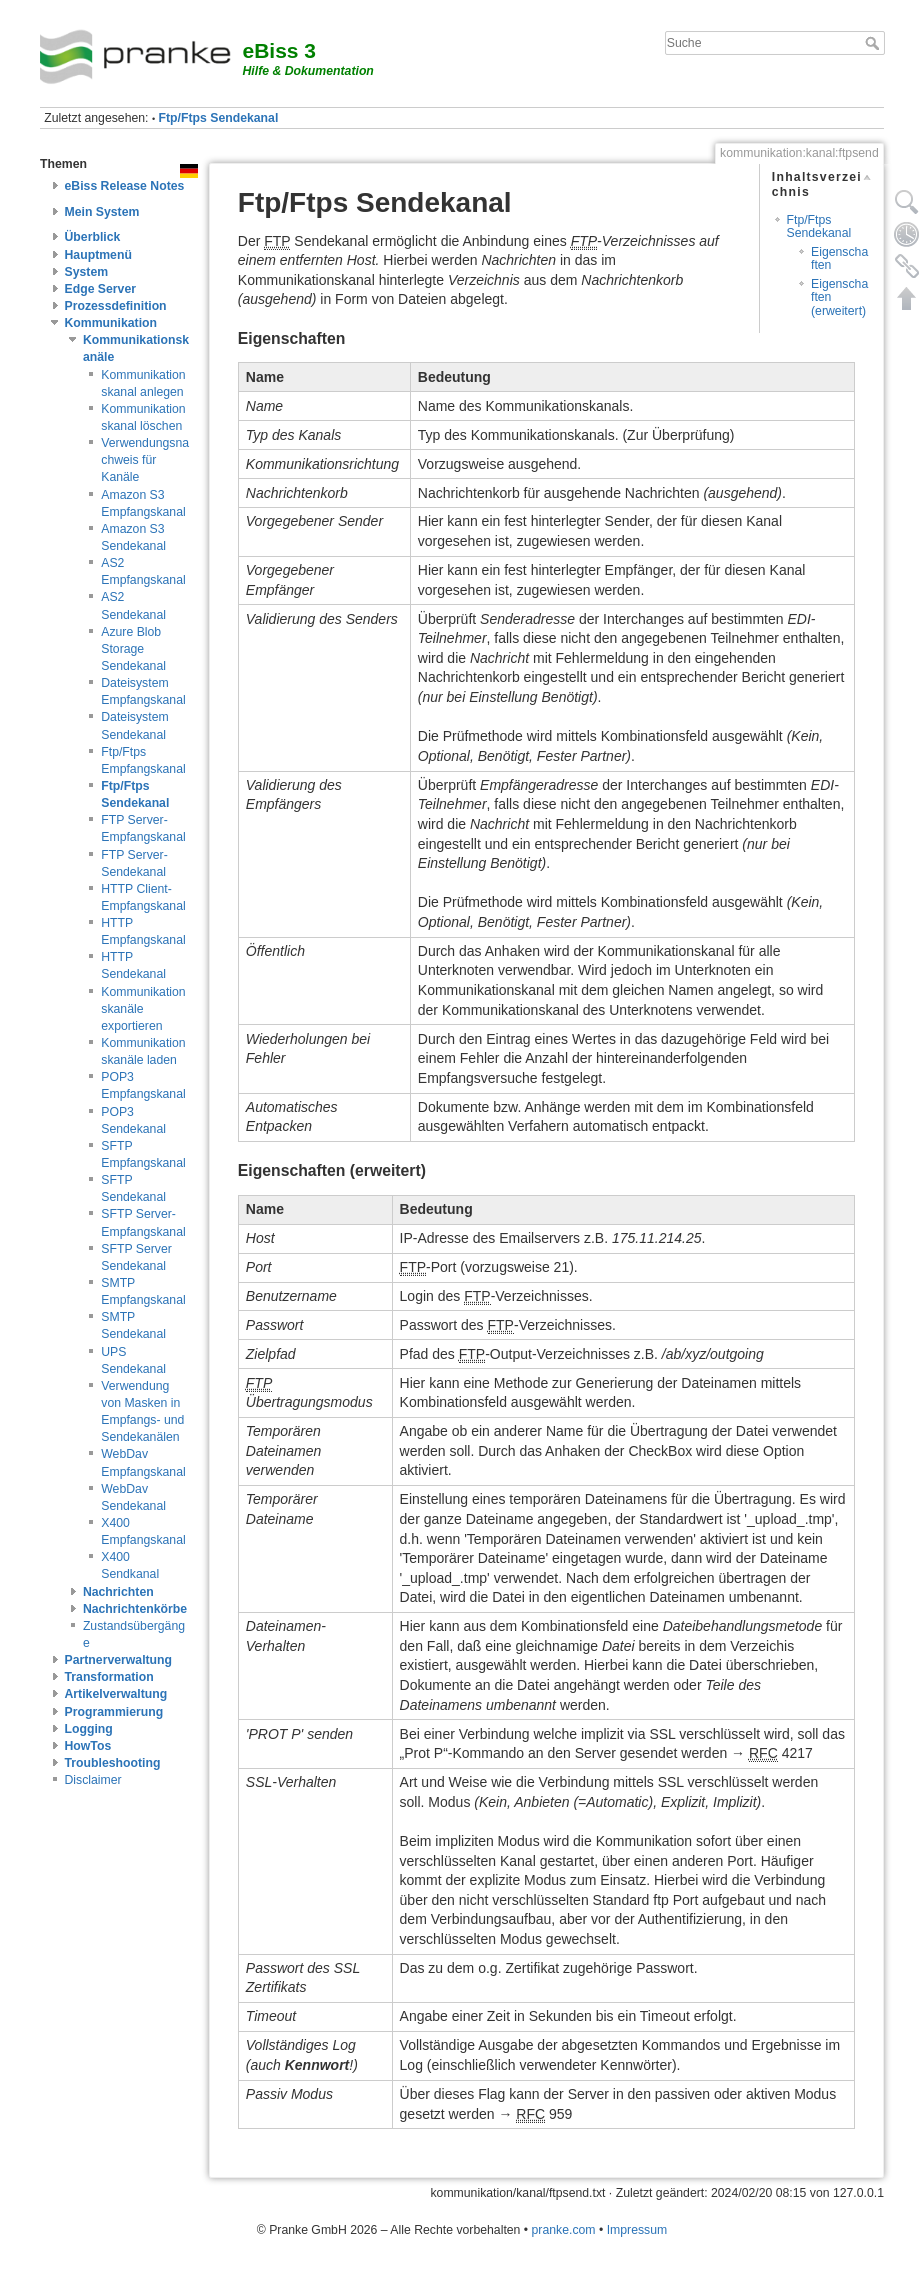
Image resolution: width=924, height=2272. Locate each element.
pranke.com (564, 2230)
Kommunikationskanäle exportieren (143, 1009)
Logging (89, 1729)
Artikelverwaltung (116, 1694)
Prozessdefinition (116, 306)
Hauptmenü (98, 255)
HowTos (88, 1746)
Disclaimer (93, 1780)
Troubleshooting (113, 1763)
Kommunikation (111, 323)
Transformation (109, 1677)
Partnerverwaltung (119, 1660)
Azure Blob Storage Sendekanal (133, 649)
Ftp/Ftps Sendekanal (219, 118)
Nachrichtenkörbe (135, 1609)
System (87, 272)
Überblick (93, 237)
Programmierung (114, 1712)
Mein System (102, 212)
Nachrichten (118, 1592)
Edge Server (101, 289)
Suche (874, 43)
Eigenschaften (839, 258)
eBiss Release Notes (125, 186)
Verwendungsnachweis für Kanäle (145, 460)
